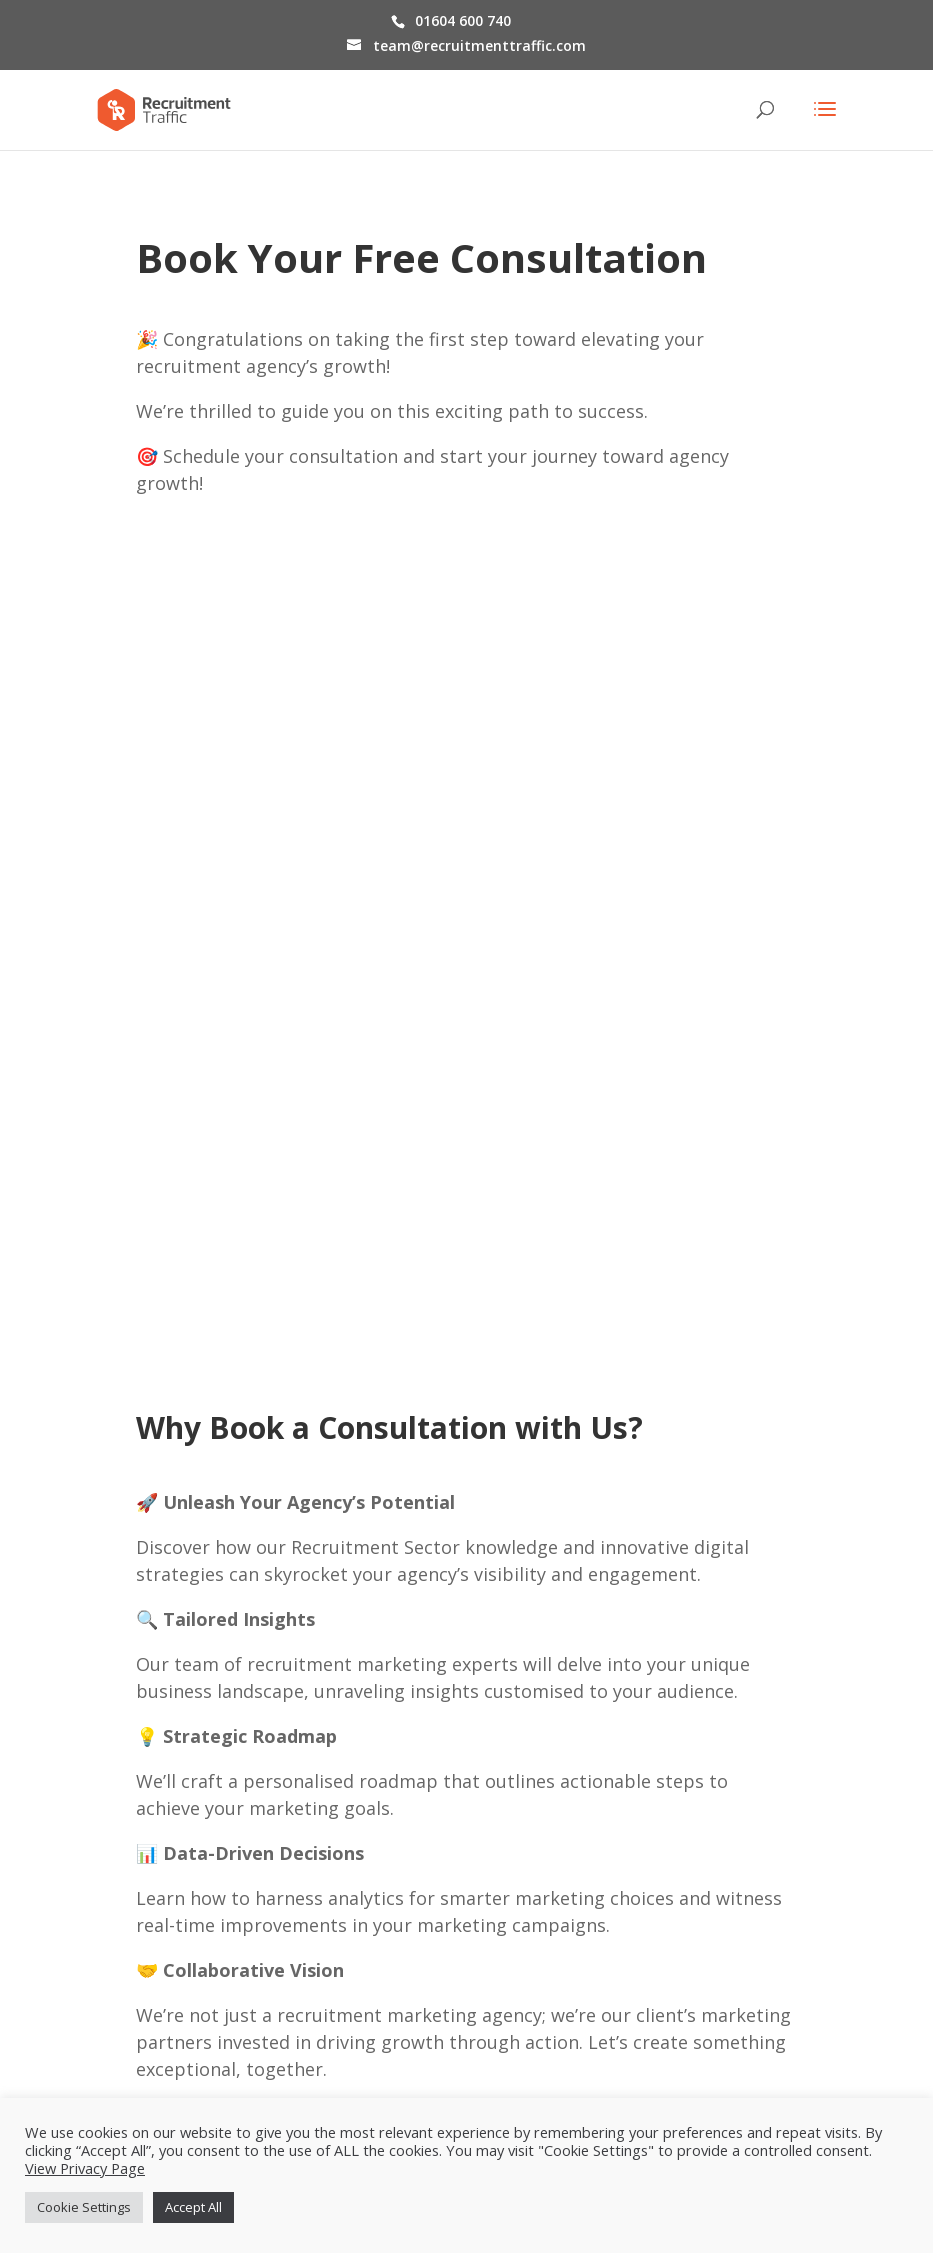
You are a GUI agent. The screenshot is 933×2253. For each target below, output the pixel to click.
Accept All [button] (193, 2207)
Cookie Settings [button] (84, 2207)
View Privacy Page (85, 2168)
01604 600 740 (463, 20)
